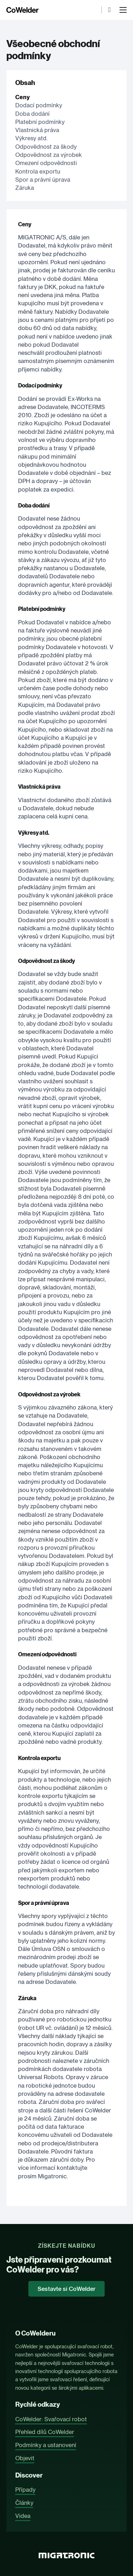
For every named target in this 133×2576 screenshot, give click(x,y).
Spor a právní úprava (42, 179)
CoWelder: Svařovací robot (51, 2419)
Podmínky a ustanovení (45, 2445)
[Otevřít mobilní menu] (123, 10)
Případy (25, 2489)
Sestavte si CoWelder (66, 2288)
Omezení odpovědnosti (46, 162)
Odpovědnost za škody (46, 146)
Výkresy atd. (31, 138)
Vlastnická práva (37, 130)
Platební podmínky (40, 121)
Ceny (22, 97)
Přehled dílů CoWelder (44, 2431)
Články (24, 2502)
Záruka (24, 187)
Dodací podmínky (38, 105)
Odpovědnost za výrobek (48, 154)
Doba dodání (32, 113)
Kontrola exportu (37, 171)
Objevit (24, 2458)
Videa (23, 2515)
